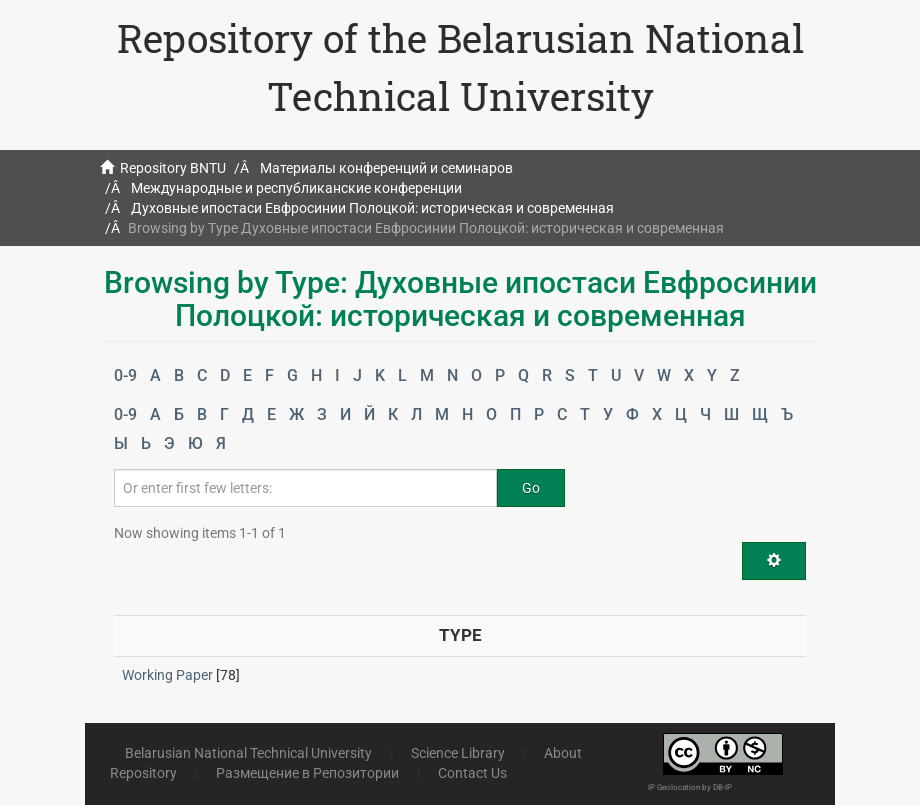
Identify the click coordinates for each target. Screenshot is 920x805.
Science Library (458, 753)
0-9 (125, 375)
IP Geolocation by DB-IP (690, 787)
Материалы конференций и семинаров (386, 168)
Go (531, 488)
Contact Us (472, 773)
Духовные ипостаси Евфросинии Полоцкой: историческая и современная (372, 208)
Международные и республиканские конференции (296, 188)
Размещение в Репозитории (307, 773)
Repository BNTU (173, 168)
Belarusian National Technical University (248, 753)
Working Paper (167, 675)
